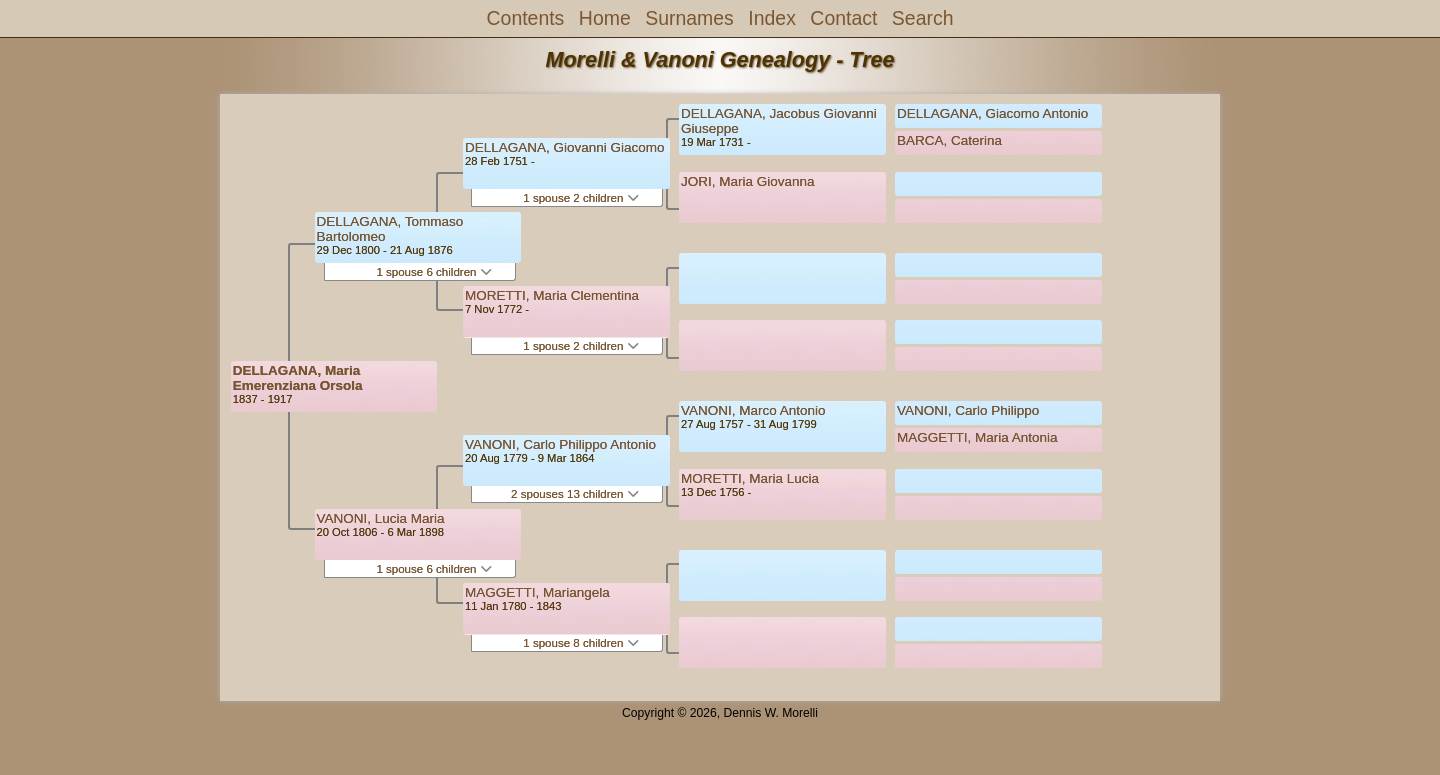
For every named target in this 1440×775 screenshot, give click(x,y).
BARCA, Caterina (949, 140)
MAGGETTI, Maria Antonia (977, 437)
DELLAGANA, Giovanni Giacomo (565, 147)
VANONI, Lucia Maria (381, 518)
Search (923, 18)
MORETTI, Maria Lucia (750, 478)
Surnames (689, 18)
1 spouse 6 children (433, 272)
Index (772, 18)
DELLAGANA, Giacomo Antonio (992, 113)
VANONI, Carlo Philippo (968, 410)
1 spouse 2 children (580, 198)
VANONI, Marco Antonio (753, 410)
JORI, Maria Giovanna (748, 181)
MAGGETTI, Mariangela (537, 592)
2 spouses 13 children (575, 494)
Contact (843, 18)
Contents (526, 18)
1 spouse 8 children (580, 643)
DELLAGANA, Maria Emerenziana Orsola (298, 378)
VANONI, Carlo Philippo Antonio (560, 444)
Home (605, 18)
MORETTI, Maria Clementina (552, 295)
